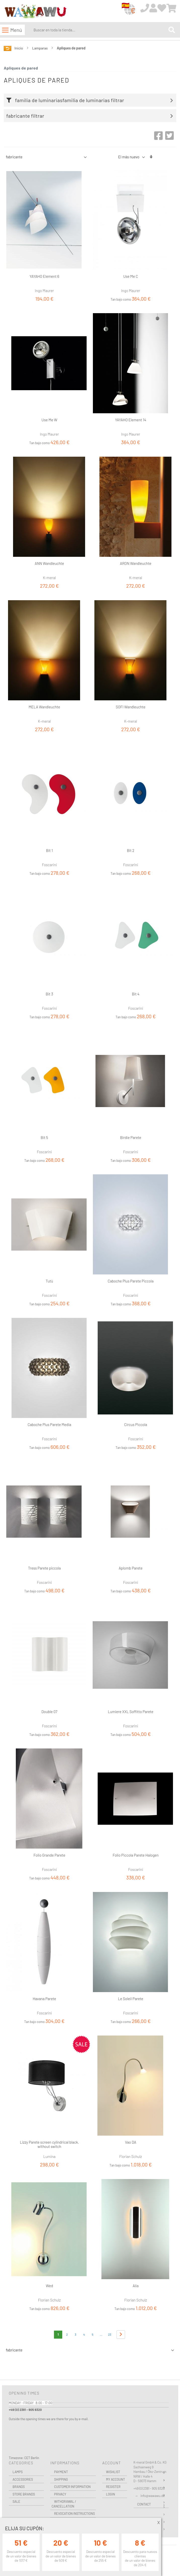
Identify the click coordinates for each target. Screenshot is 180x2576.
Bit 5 (44, 1137)
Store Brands (24, 2494)
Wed (49, 2285)
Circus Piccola (135, 1424)
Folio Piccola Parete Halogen (136, 1855)
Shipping (61, 2479)
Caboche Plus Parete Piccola (131, 1281)
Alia (136, 2285)
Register (113, 2487)
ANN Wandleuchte (49, 563)
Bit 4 (135, 994)
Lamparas (40, 48)
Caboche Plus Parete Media (49, 1424)
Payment (61, 2472)
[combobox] (99, 30)
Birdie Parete (130, 1137)
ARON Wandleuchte (135, 563)
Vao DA (130, 2142)
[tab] (91, 100)
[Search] (171, 30)
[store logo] (35, 11)
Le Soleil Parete (130, 1998)
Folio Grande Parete (49, 1855)
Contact (144, 2504)
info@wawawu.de (153, 2496)
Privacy (60, 2494)
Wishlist (113, 2472)
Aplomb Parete (131, 1568)
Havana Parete (44, 1998)
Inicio (19, 48)
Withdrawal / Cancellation (63, 2503)
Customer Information (72, 2487)
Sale (16, 2501)
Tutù (49, 1281)
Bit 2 (130, 850)
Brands (19, 2487)
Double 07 (49, 1711)
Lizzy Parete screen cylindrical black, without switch (49, 2144)
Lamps (18, 2472)
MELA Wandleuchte (44, 707)
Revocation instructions (74, 2514)
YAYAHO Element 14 (130, 420)
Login (110, 2494)
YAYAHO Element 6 (44, 276)
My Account (115, 2479)
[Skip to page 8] (101, 2335)
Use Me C (130, 276)
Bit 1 (49, 850)
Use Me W (49, 420)
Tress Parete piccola (44, 1568)
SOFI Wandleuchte (130, 707)
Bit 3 (49, 994)
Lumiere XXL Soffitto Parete (130, 1711)
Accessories (23, 2479)
